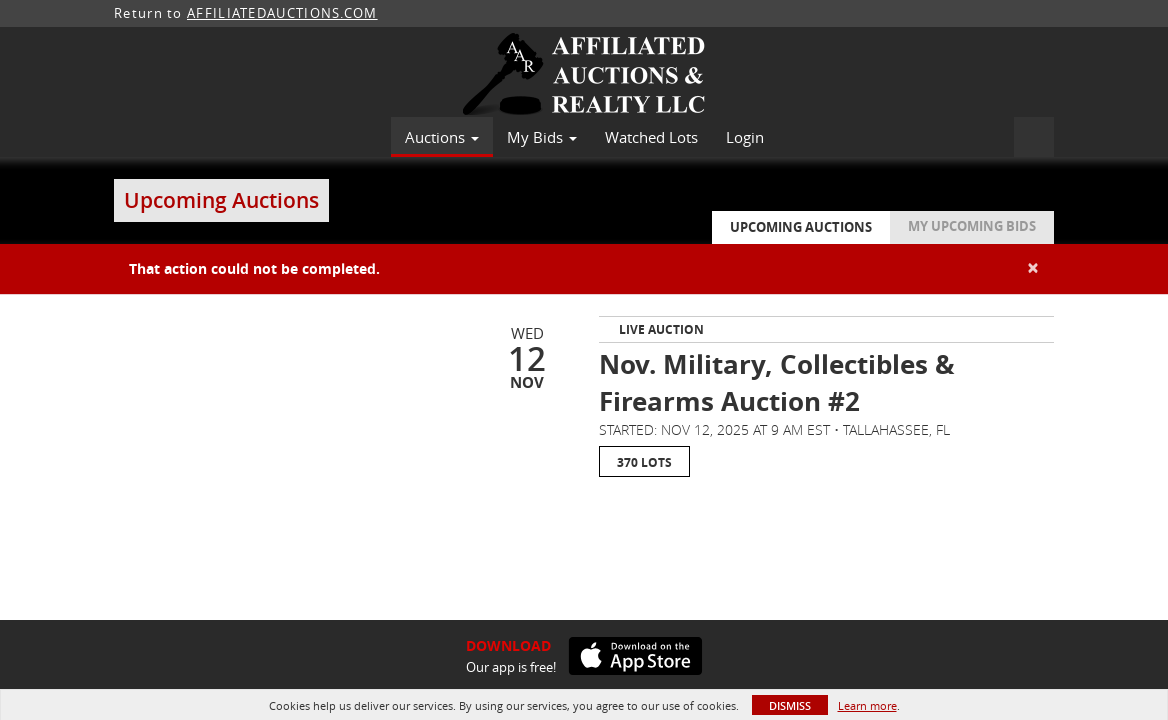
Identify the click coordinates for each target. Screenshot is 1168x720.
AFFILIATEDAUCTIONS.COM (282, 13)
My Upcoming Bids (972, 226)
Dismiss (790, 705)
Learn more (867, 705)
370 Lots (644, 462)
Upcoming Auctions (801, 227)
